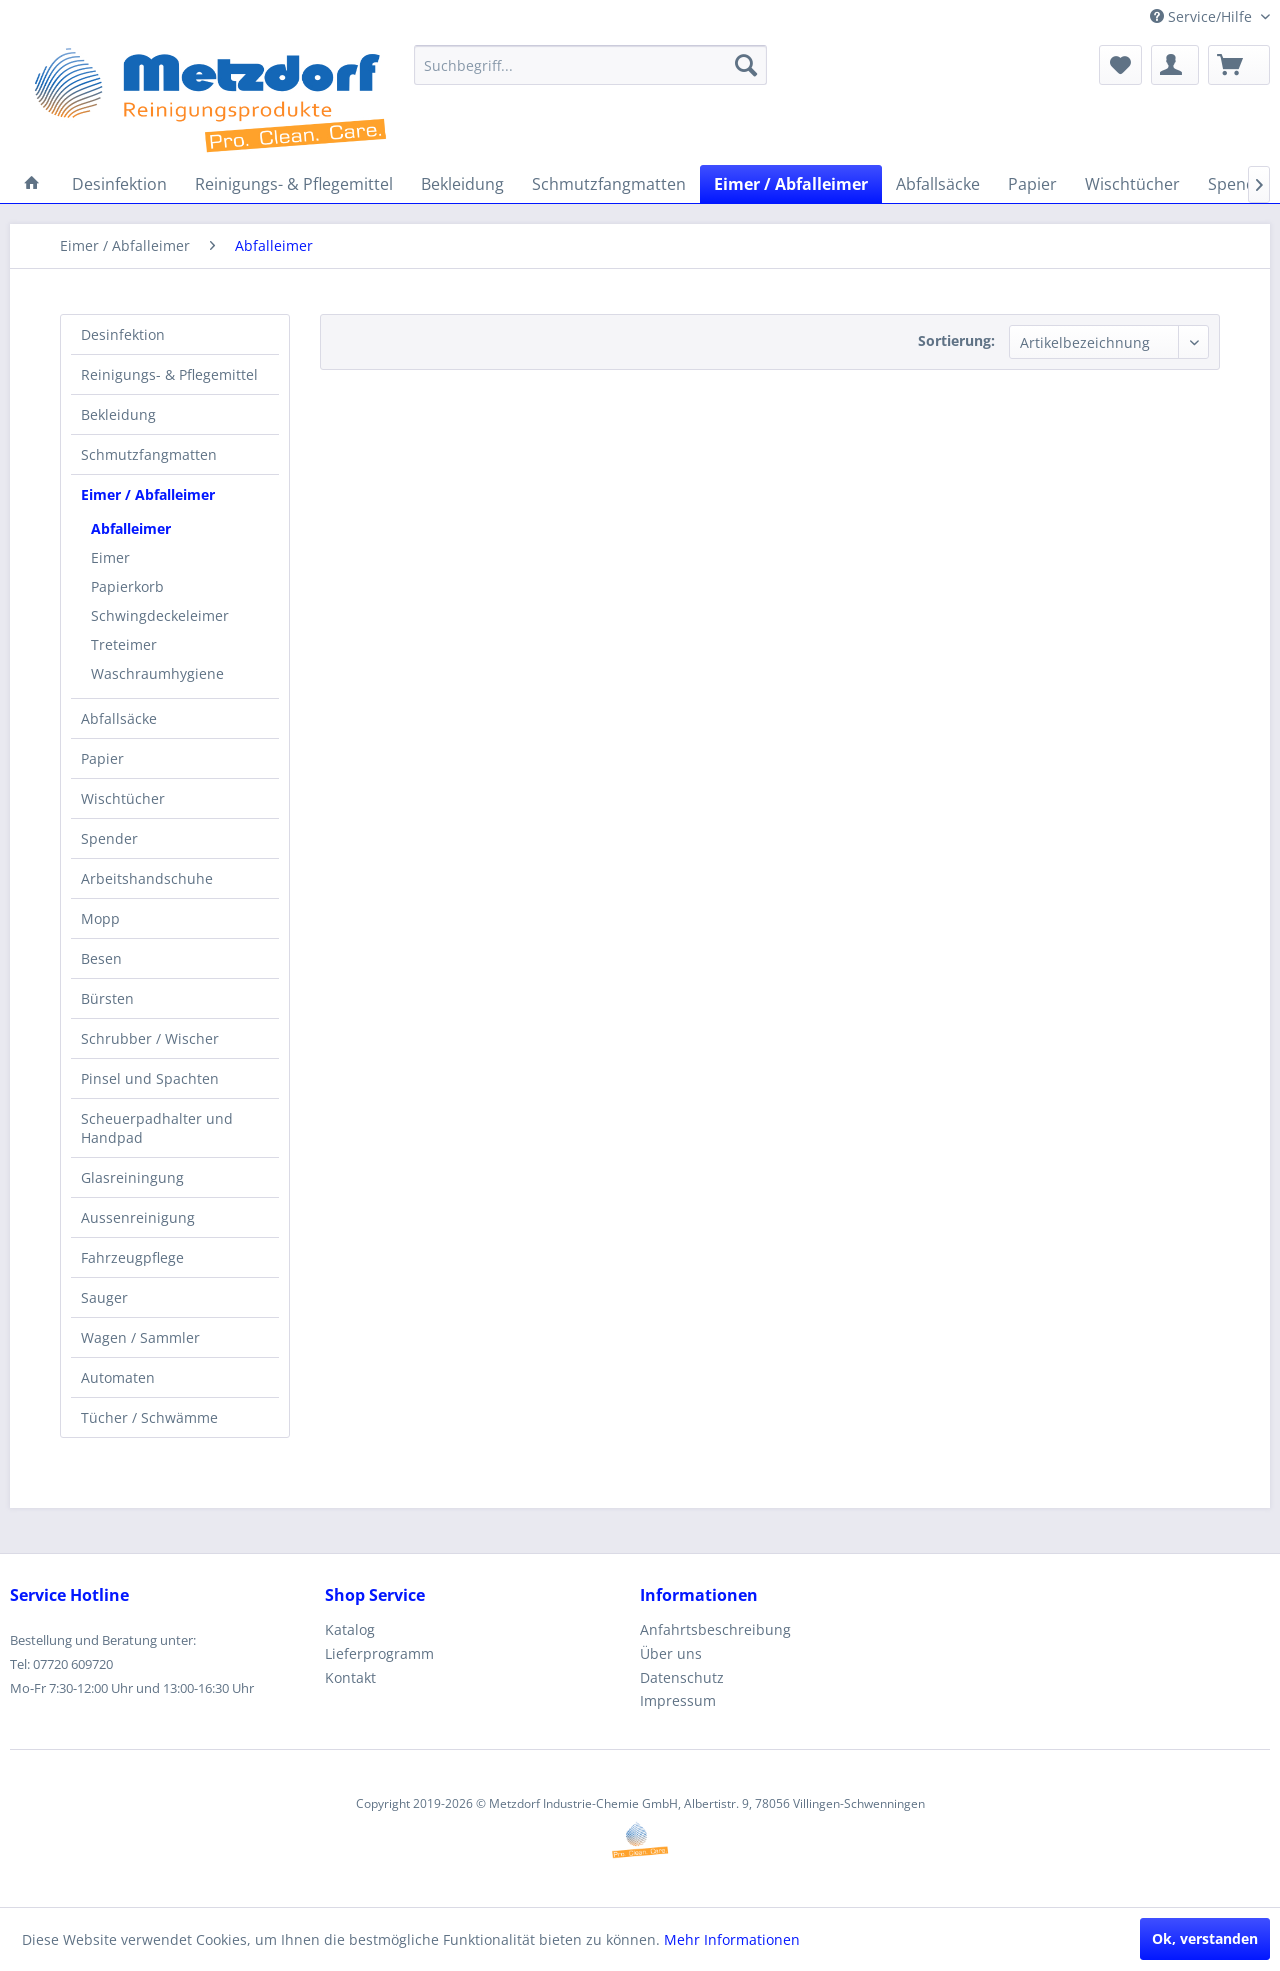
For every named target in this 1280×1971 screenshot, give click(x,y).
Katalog (350, 1629)
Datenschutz (682, 1677)
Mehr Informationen (732, 1939)
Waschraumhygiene (157, 673)
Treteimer (124, 644)
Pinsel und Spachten (150, 1078)
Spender (109, 838)
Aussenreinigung (138, 1217)
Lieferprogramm (379, 1653)
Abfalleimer (131, 528)
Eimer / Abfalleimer (148, 494)
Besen (101, 958)
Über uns (671, 1653)
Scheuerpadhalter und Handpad (157, 1128)
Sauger (104, 1297)
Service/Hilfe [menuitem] (1203, 16)
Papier (102, 758)
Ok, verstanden (1205, 1938)
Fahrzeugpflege (132, 1257)
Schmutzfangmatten (149, 454)
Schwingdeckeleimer (160, 615)
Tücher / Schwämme (149, 1417)
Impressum (678, 1700)
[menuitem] (590, 65)
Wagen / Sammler (140, 1337)
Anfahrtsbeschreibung (715, 1629)
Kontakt (350, 1677)
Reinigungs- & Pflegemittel (169, 374)
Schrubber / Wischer (150, 1038)
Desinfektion (123, 334)
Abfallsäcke (119, 718)
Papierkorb (127, 586)
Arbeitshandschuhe (147, 878)
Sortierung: (956, 340)
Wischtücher (123, 798)
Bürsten (107, 998)
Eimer (110, 557)
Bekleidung (118, 414)
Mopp (100, 918)
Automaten (118, 1377)
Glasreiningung (132, 1177)
